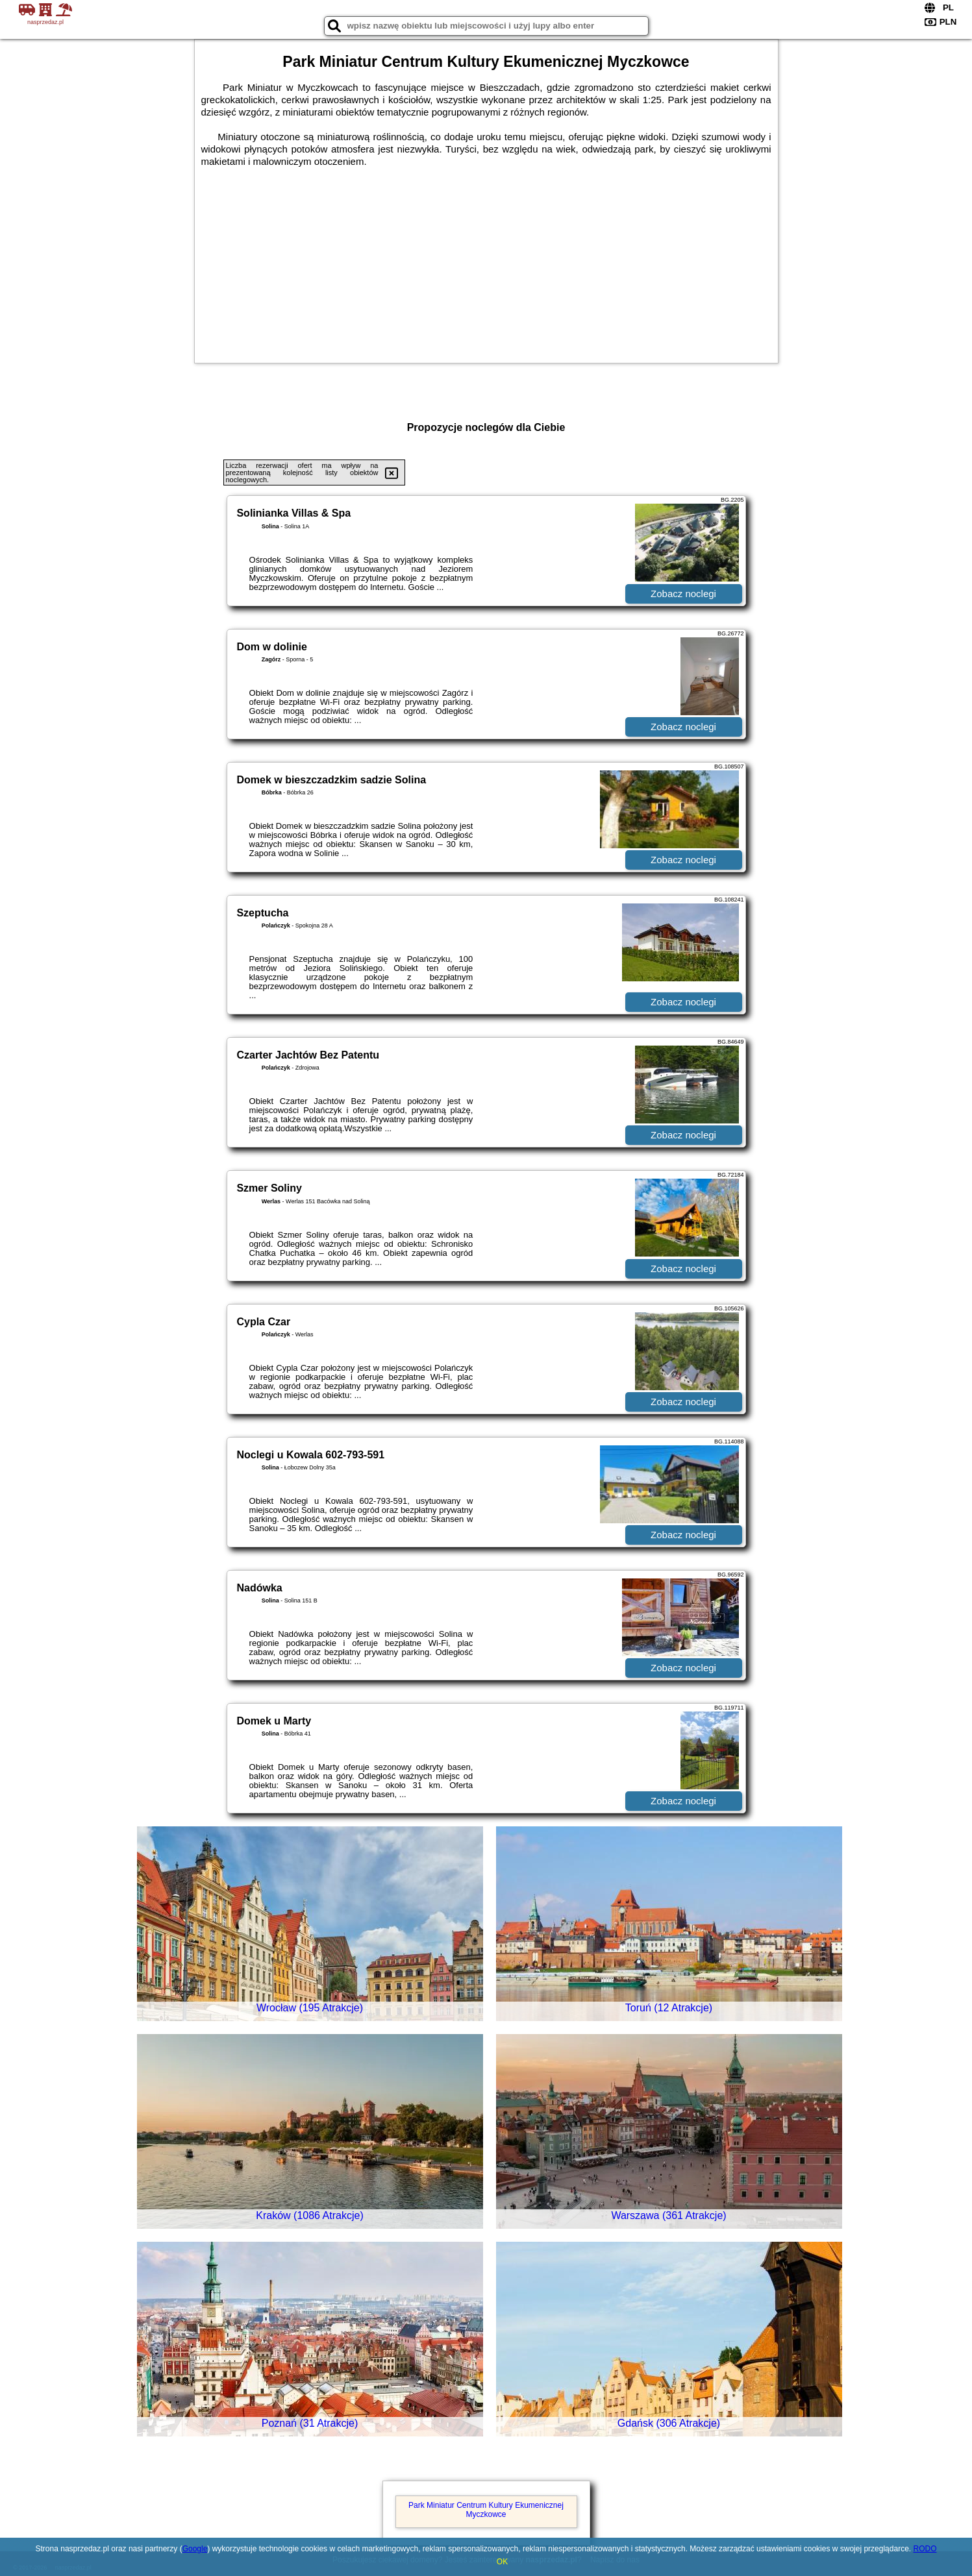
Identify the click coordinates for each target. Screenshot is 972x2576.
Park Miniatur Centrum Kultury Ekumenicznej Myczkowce (486, 2510)
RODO (924, 2548)
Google (195, 2548)
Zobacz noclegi (683, 593)
